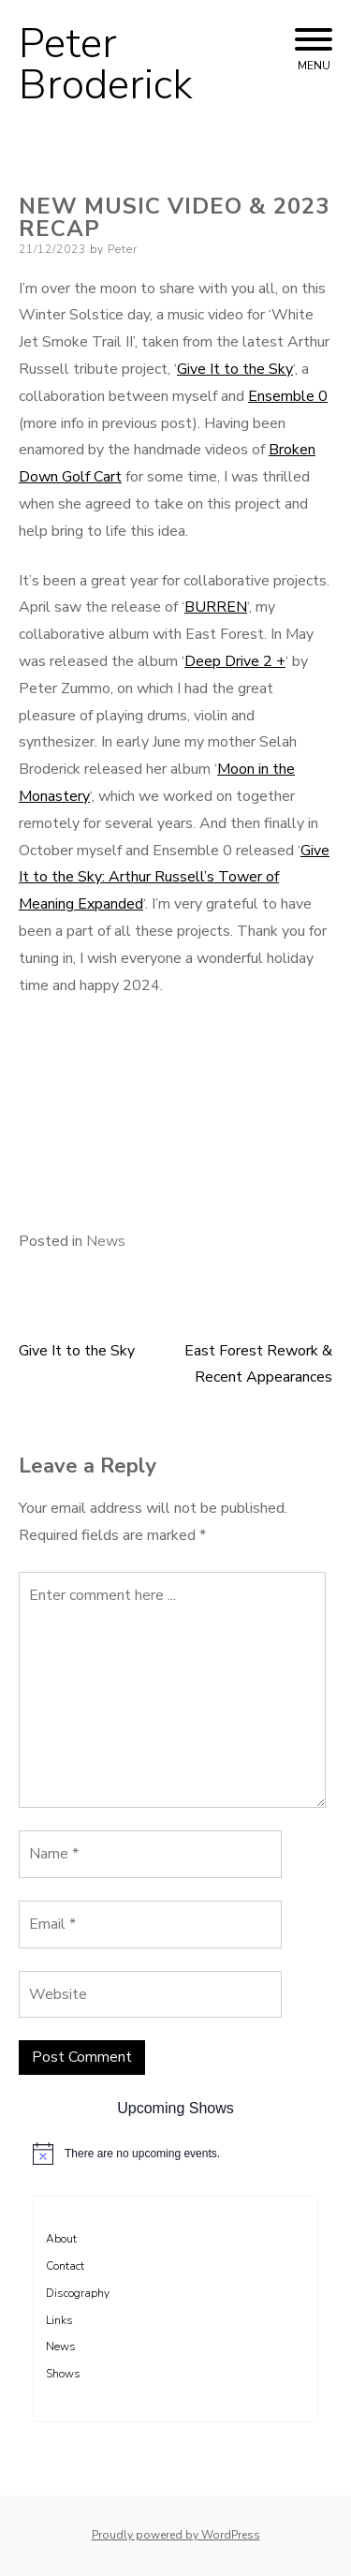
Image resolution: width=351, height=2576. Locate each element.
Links (59, 2320)
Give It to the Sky (235, 369)
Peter (123, 249)
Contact (65, 2265)
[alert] (175, 2153)
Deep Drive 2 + (234, 661)
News (105, 1241)
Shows (63, 2373)
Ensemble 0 (288, 396)
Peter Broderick (106, 64)
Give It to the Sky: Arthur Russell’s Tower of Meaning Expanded (174, 877)
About (61, 2238)
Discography (78, 2293)
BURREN (215, 607)
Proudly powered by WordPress (176, 2534)
